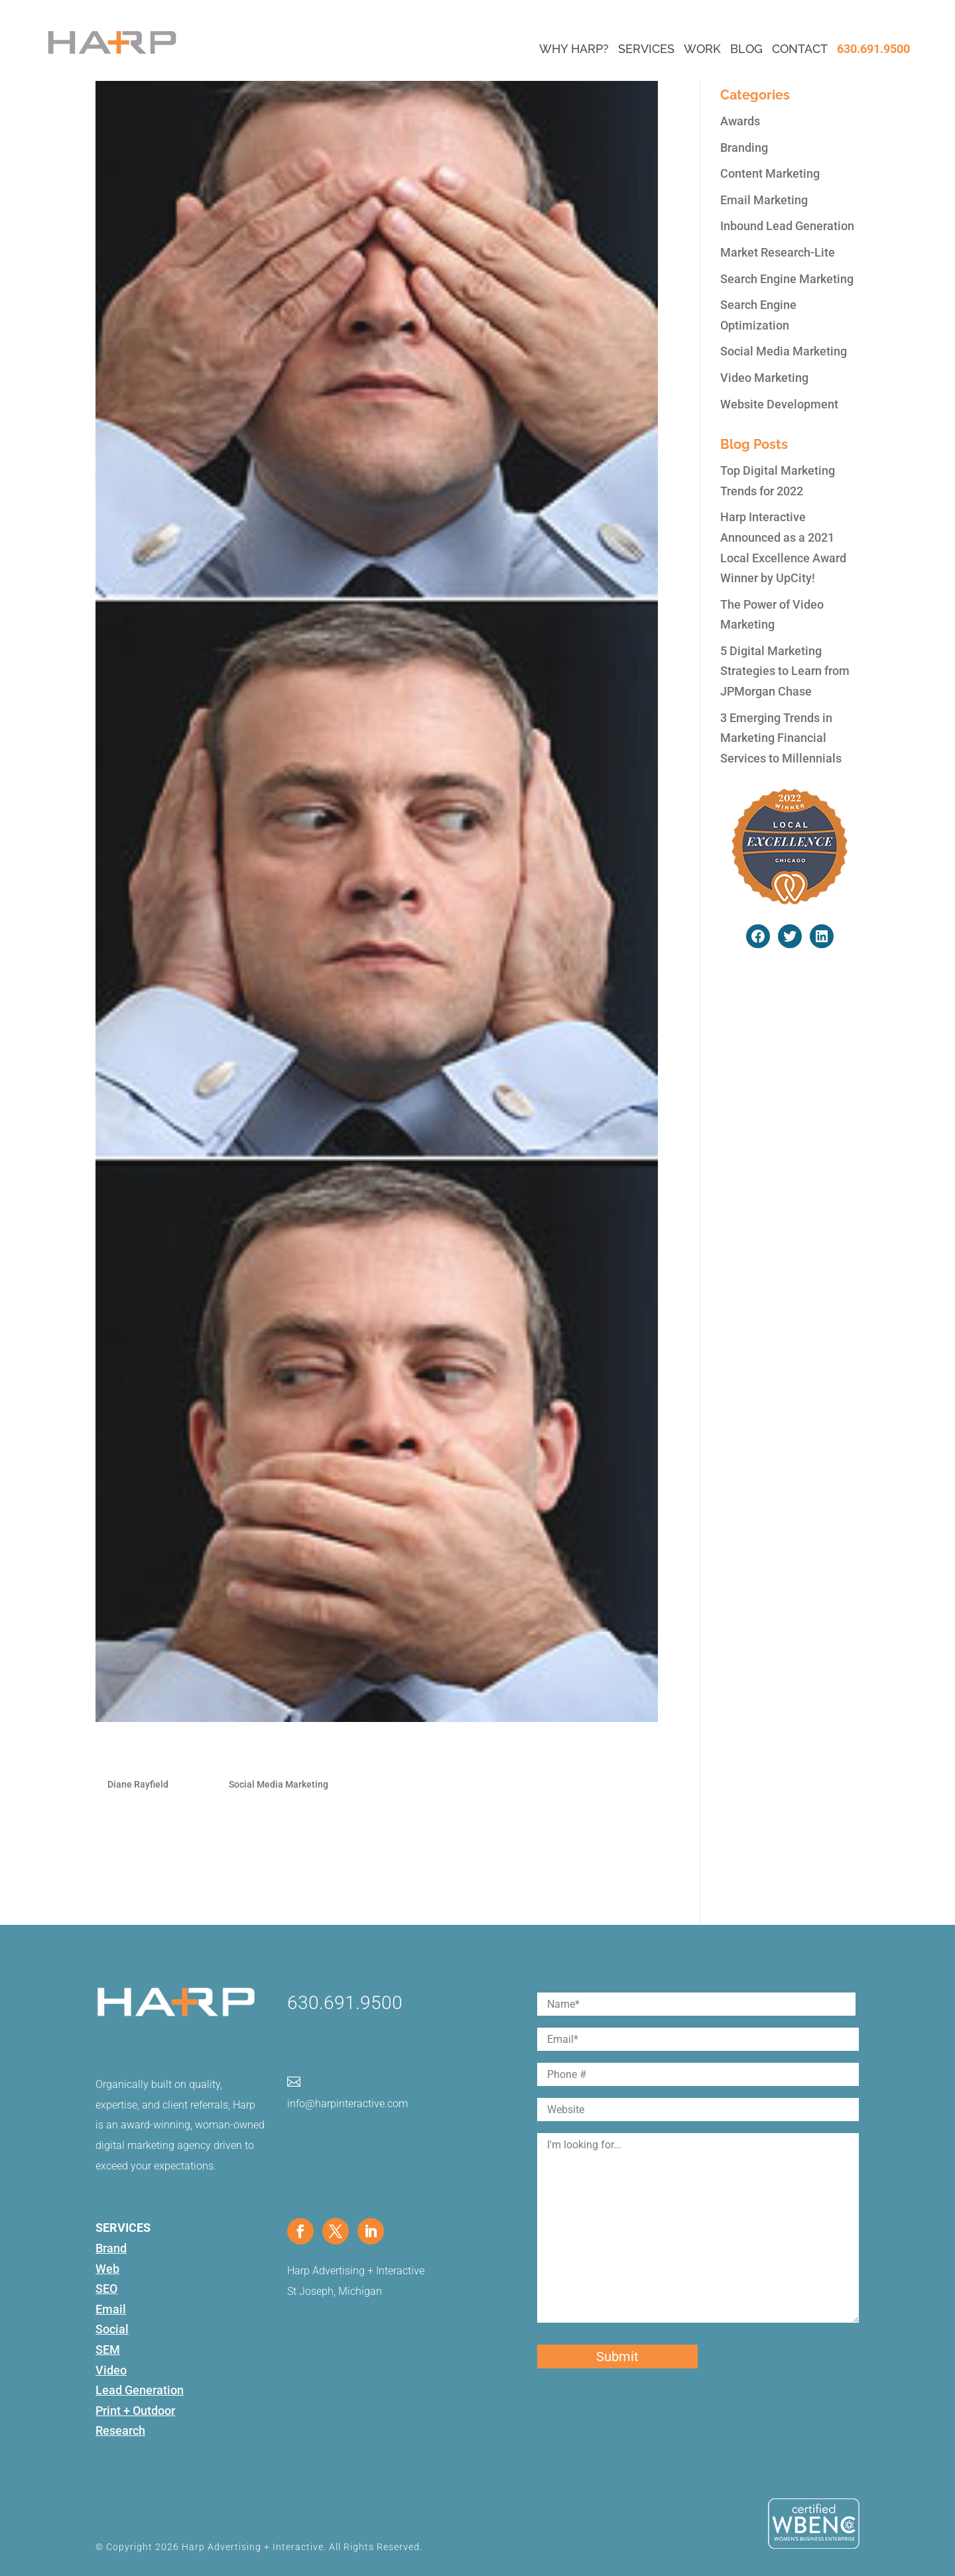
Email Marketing (764, 200)
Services (646, 49)
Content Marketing (770, 173)
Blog (746, 49)
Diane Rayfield (137, 1784)
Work (702, 49)
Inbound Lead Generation (787, 226)
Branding (744, 147)
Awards (740, 121)
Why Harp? (574, 49)
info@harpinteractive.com (347, 2103)
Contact (800, 49)
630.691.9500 (873, 49)
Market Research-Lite (777, 252)
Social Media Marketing (278, 1784)
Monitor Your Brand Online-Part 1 (226, 1754)
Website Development (779, 404)
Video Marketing (764, 378)
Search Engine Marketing (787, 279)
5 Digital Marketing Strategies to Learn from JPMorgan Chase (785, 671)
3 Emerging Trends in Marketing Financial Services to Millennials (781, 738)
